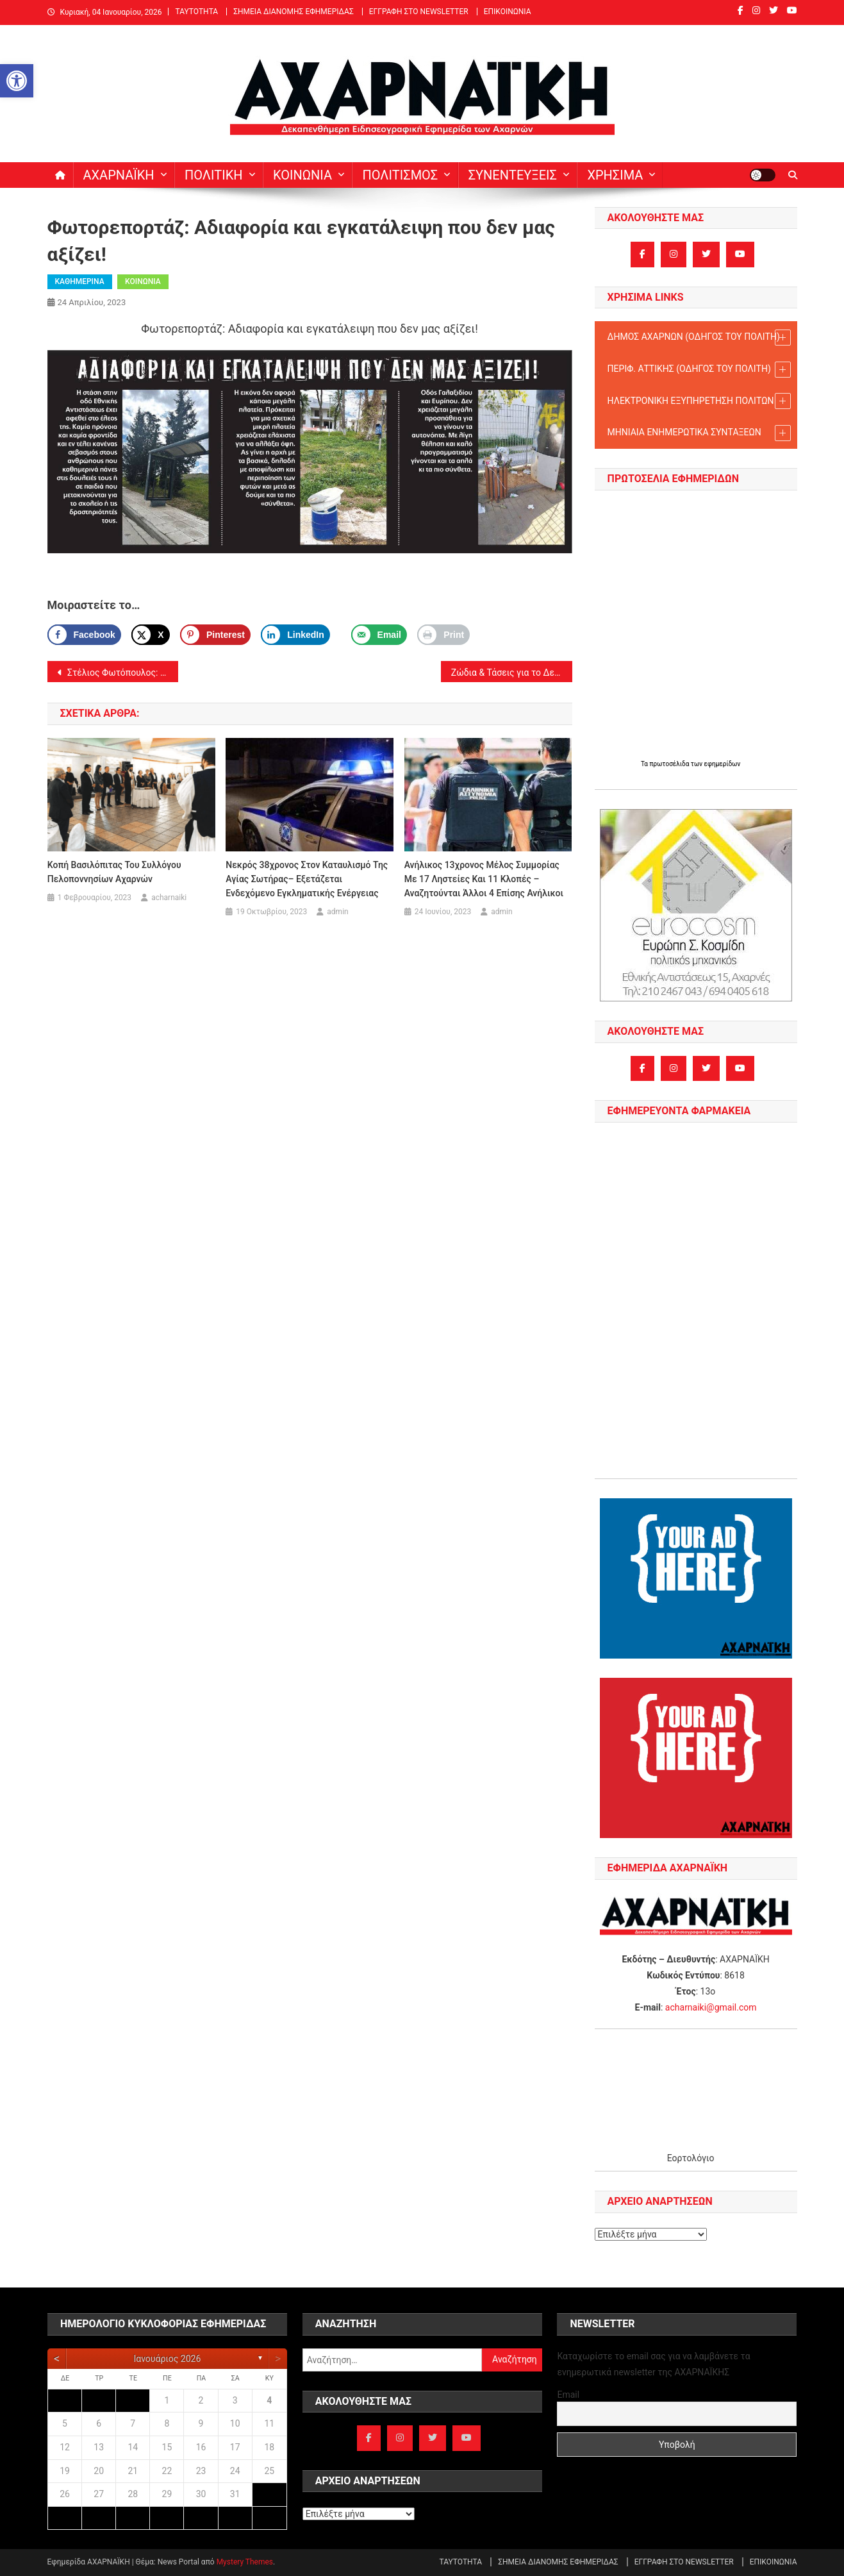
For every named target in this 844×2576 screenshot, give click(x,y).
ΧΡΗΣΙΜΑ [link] (615, 175)
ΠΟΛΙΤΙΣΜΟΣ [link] (400, 175)
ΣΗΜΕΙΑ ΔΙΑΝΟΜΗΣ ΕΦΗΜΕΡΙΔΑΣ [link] (293, 11)
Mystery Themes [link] (245, 2561)
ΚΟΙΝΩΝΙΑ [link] (302, 175)
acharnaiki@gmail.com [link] (711, 2007)
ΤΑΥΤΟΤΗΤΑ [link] (196, 11)
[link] (16, 80)
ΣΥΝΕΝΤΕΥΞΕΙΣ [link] (512, 175)
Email (568, 2394)
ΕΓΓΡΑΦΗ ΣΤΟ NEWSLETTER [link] (418, 11)
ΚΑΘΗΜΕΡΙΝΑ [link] (79, 281)
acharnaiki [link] (168, 897)
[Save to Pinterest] (215, 634)
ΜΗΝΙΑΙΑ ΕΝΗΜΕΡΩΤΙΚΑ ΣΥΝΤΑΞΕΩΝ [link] (699, 433)
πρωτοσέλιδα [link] (670, 763)
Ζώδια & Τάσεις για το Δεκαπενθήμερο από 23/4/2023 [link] (511, 672)
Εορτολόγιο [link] (691, 2158)
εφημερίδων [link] (722, 763)
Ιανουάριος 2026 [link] (167, 2359)
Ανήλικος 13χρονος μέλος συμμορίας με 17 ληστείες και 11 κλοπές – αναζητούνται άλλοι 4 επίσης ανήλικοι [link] (484, 879)
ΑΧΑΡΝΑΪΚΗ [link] (118, 175)
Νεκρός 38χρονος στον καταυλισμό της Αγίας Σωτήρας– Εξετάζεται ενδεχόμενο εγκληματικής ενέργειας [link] (307, 879)
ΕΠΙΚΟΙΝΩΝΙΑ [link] (507, 11)
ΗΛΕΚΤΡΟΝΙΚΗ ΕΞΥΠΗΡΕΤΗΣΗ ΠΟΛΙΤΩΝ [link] (699, 401)
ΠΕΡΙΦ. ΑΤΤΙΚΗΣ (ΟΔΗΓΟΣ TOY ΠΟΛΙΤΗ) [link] (699, 370)
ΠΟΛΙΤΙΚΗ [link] (214, 175)
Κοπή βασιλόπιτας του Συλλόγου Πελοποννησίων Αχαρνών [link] (114, 872)
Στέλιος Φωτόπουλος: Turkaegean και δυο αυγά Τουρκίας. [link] (122, 672)
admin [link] (337, 911)
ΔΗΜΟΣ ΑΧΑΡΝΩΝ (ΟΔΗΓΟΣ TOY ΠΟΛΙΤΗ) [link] (699, 338)
